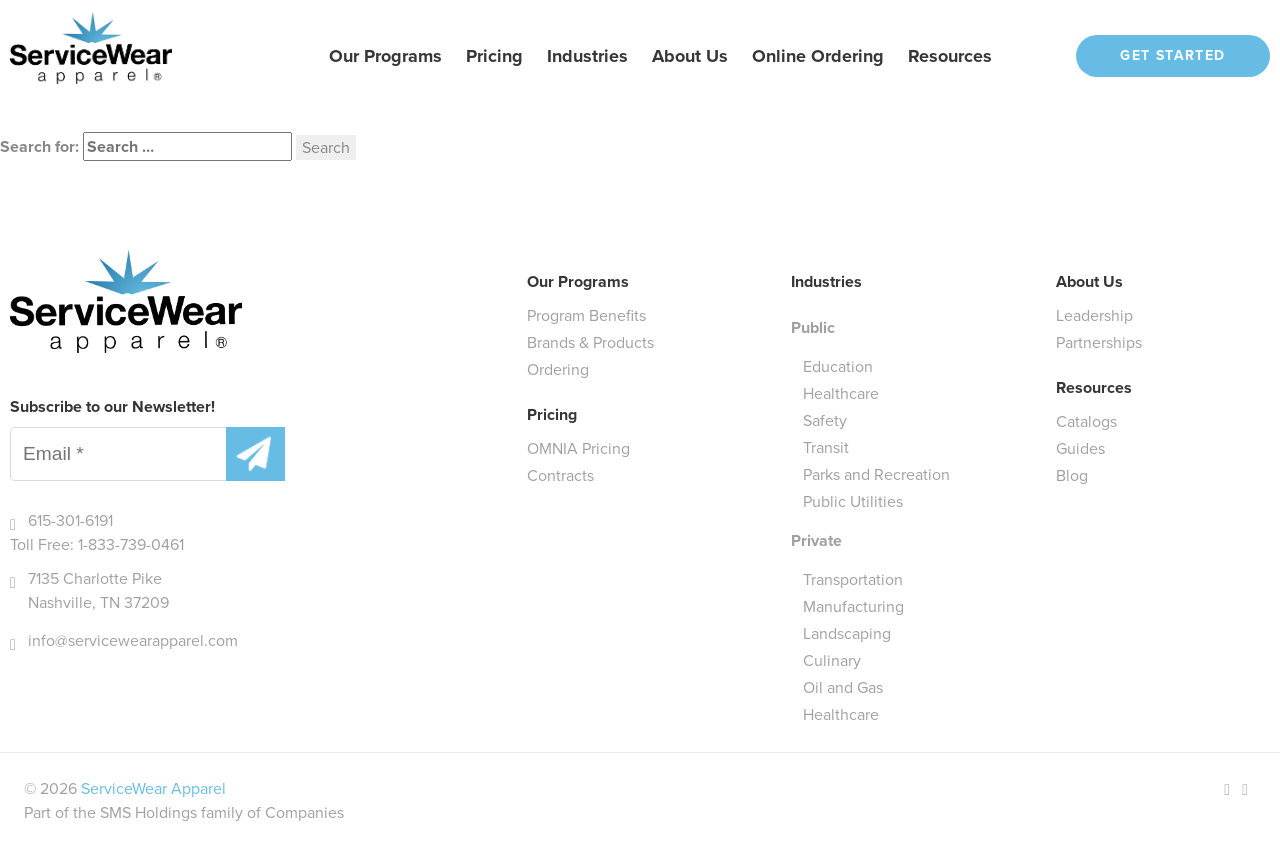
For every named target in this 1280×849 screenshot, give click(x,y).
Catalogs (1086, 421)
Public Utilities (853, 501)
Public (813, 327)
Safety (825, 420)
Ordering (558, 369)
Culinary (832, 660)
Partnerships (1099, 342)
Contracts (560, 475)
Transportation (853, 579)
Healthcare (841, 393)
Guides (1080, 448)
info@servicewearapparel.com (133, 640)
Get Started (1172, 55)
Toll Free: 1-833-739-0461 (97, 544)
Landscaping (847, 633)
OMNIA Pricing (578, 448)
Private (816, 540)
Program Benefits (586, 315)
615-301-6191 (70, 520)
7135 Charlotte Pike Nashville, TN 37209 (98, 590)
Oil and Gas (843, 687)
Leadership (1094, 315)
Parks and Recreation (876, 474)
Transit (826, 447)
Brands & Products (590, 342)
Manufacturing (853, 606)
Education (838, 366)
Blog (1072, 475)
